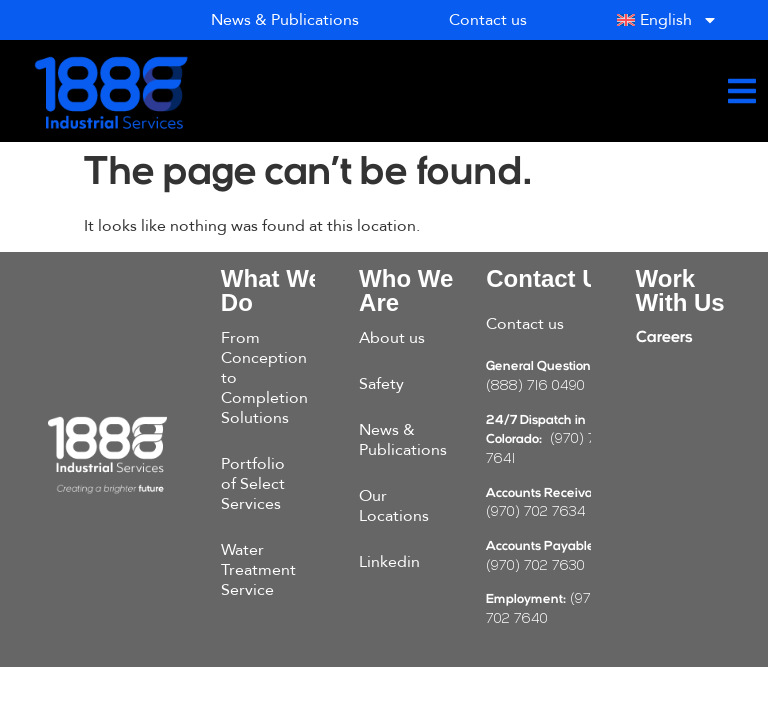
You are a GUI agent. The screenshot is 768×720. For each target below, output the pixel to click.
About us (392, 338)
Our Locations (394, 506)
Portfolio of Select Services (253, 484)
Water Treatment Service (258, 570)
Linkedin (389, 562)
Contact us (525, 324)
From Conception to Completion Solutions (264, 378)
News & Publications (403, 440)
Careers (664, 338)
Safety (381, 384)
